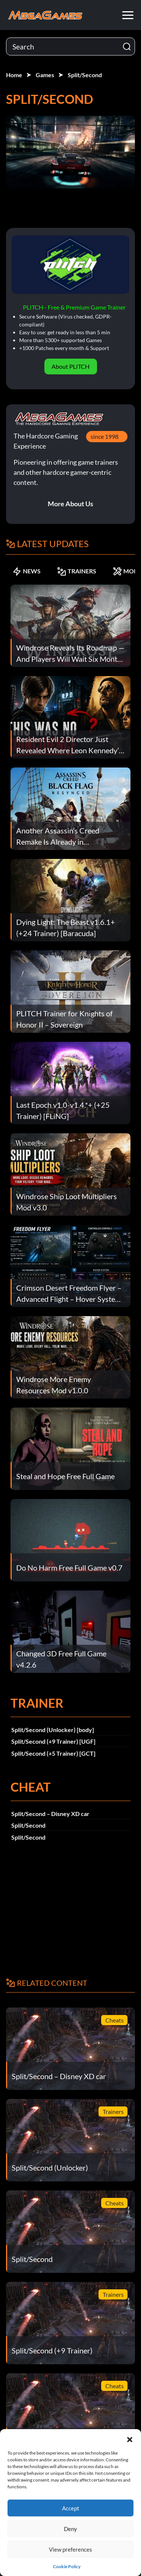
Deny (70, 2528)
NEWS (26, 571)
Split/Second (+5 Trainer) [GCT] (53, 1753)
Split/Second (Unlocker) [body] (52, 1729)
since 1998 (104, 436)
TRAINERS (76, 571)
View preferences (70, 2549)
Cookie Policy (66, 2566)
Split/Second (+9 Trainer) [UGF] (53, 1741)
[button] (129, 2438)
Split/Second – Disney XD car (50, 1813)
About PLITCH (70, 366)
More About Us (70, 504)
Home (14, 74)
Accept (70, 2508)
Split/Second (85, 74)
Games (45, 74)
